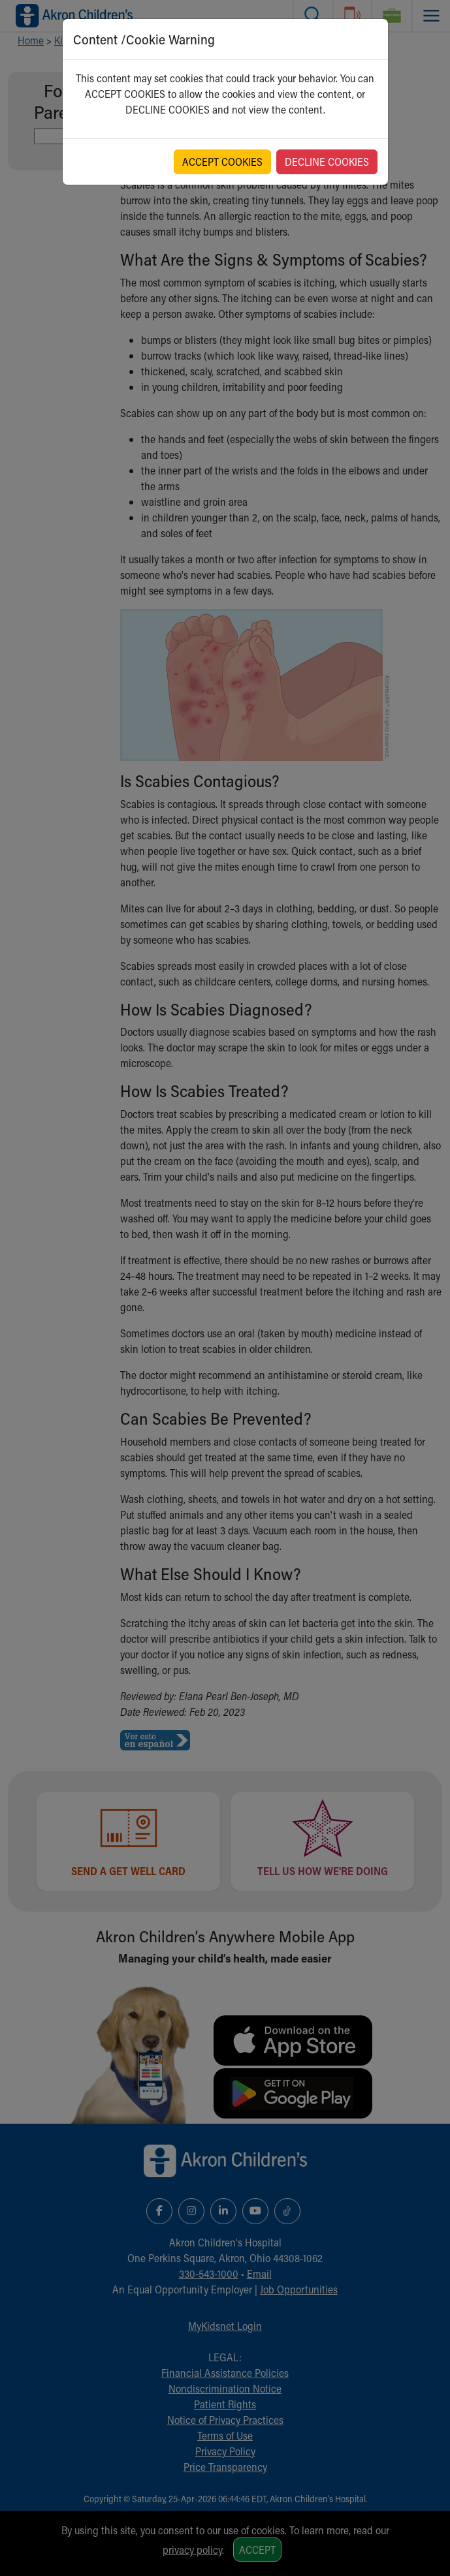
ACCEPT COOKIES (222, 161)
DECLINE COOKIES (327, 161)
